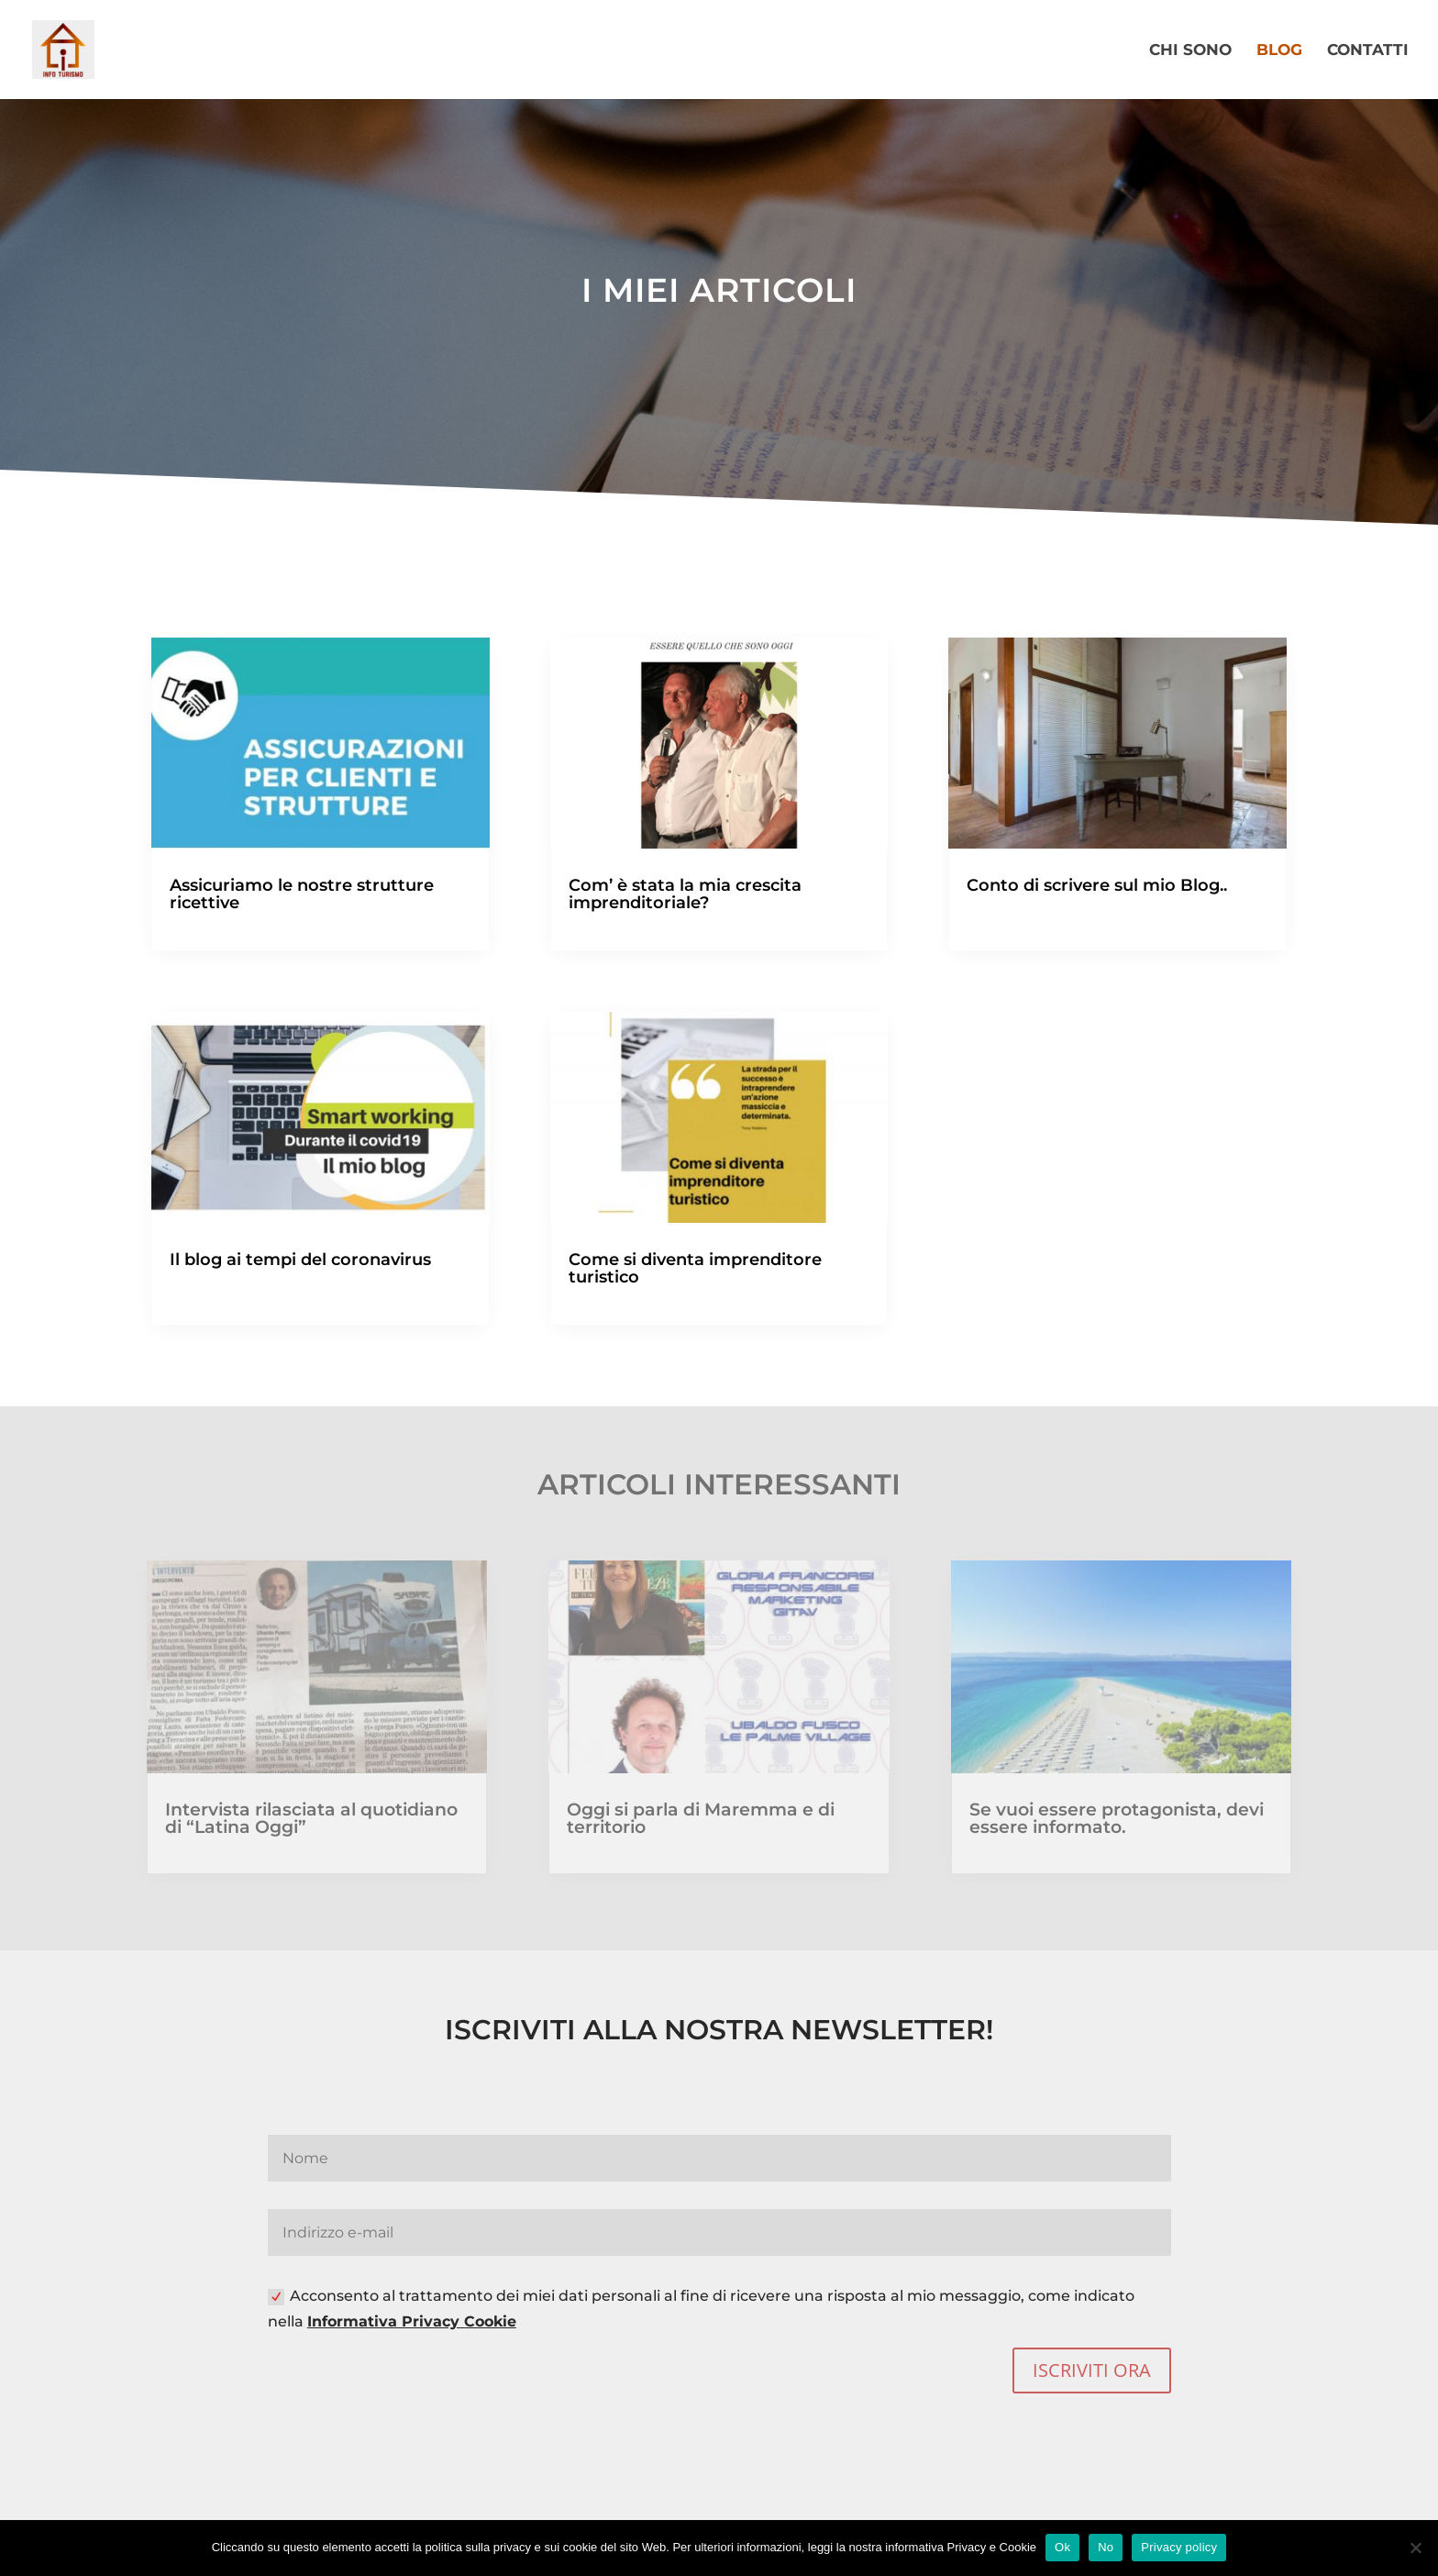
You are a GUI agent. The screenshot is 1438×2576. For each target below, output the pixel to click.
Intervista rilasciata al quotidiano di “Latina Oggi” (311, 1818)
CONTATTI (1368, 51)
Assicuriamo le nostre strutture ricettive (302, 894)
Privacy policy (1179, 2547)
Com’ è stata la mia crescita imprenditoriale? (685, 894)
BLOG (1279, 51)
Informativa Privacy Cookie (411, 2321)
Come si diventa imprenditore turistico (695, 1268)
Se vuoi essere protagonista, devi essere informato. (1116, 1818)
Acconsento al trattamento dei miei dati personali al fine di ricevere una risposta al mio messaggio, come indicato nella (701, 2308)
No (1105, 2547)
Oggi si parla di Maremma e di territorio (701, 1818)
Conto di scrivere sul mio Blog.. (1097, 885)
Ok (1062, 2547)
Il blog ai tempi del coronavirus (300, 1259)
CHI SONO (1190, 51)
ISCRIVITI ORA (1092, 2370)
